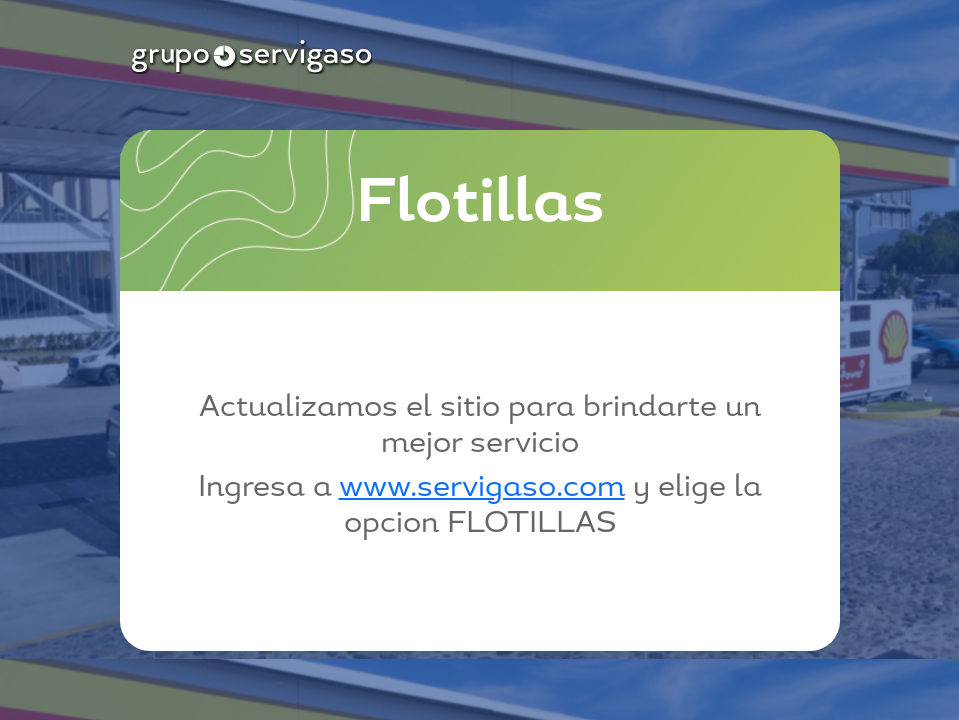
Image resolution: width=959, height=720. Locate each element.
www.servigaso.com (482, 488)
